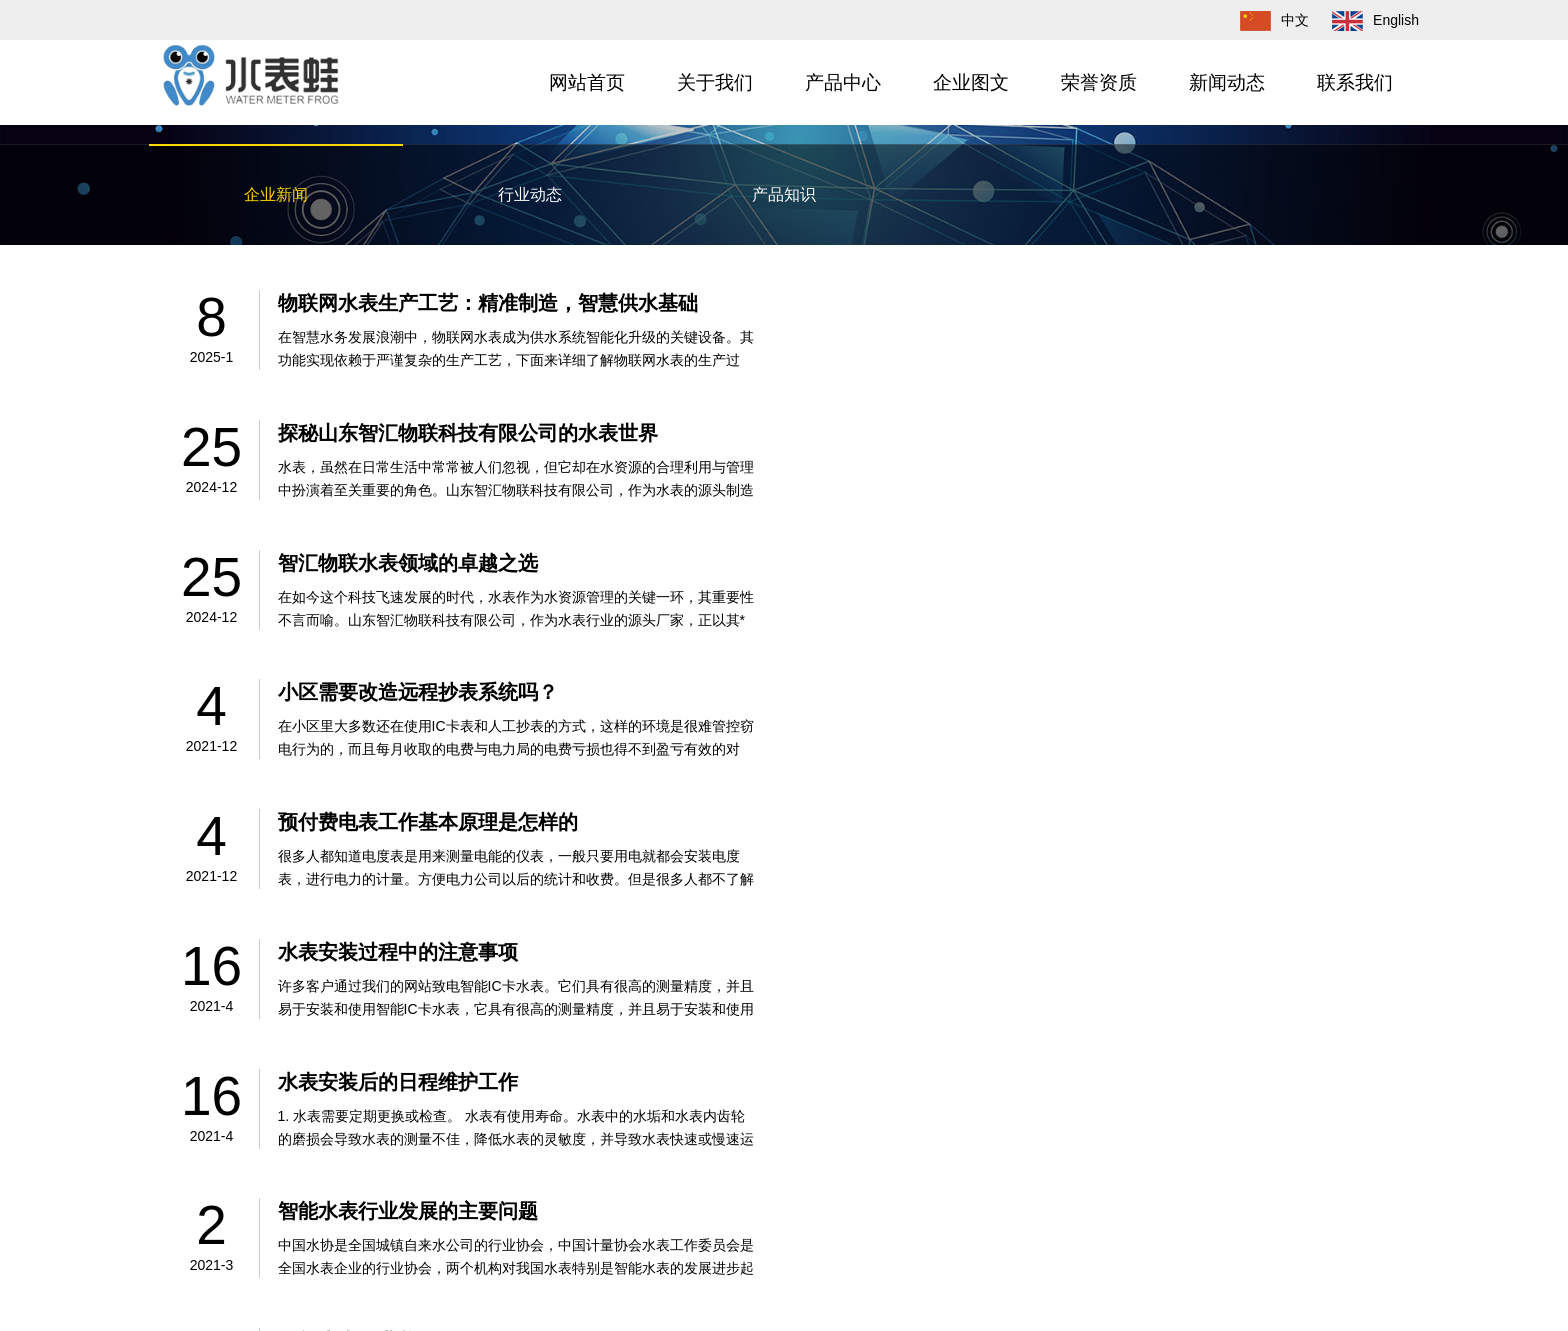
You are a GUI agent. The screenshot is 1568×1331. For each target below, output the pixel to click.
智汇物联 (286, 1262)
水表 (332, 1262)
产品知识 (784, 194)
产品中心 (843, 82)
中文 (1265, 20)
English (1366, 20)
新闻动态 (1227, 82)
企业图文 (971, 82)
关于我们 (715, 82)
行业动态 (530, 194)
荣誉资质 (1099, 82)
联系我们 (1355, 82)
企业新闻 (276, 194)
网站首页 (587, 82)
